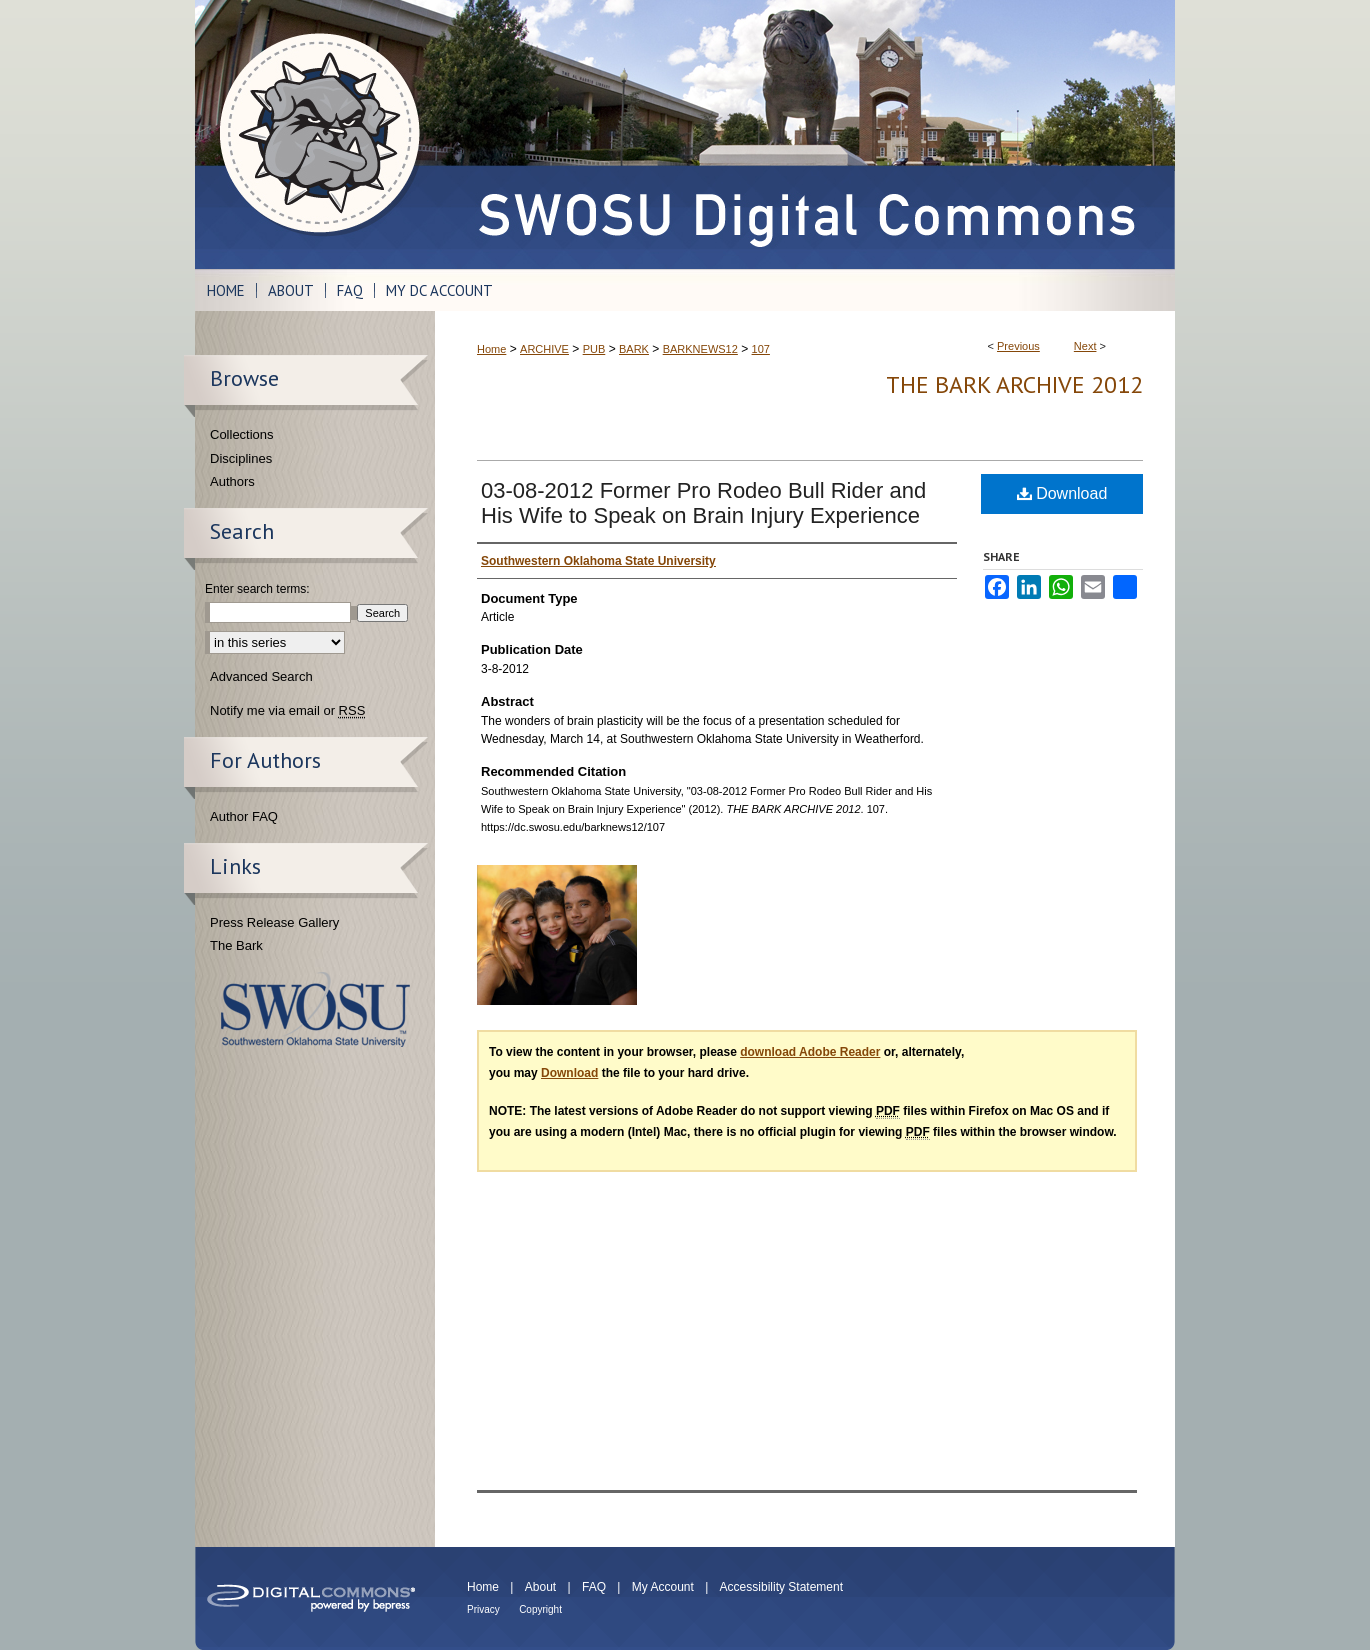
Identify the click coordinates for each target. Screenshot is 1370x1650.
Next (1085, 346)
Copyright (540, 1609)
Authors (232, 481)
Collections (242, 434)
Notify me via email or (287, 711)
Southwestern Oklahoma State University (315, 1009)
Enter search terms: (257, 589)
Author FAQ (244, 816)
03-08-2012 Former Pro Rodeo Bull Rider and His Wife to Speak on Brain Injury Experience (703, 503)
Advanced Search (261, 676)
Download (1062, 493)
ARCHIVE (544, 349)
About (540, 1587)
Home (491, 349)
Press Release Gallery (274, 922)
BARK (634, 349)
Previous (1018, 346)
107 (761, 349)
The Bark (236, 945)
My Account (663, 1587)
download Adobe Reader (810, 1052)
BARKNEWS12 (700, 349)
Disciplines (241, 458)
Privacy (483, 1609)
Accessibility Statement (781, 1587)
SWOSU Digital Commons (805, 134)
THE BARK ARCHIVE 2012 (1014, 384)
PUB (594, 349)
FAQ (594, 1587)
